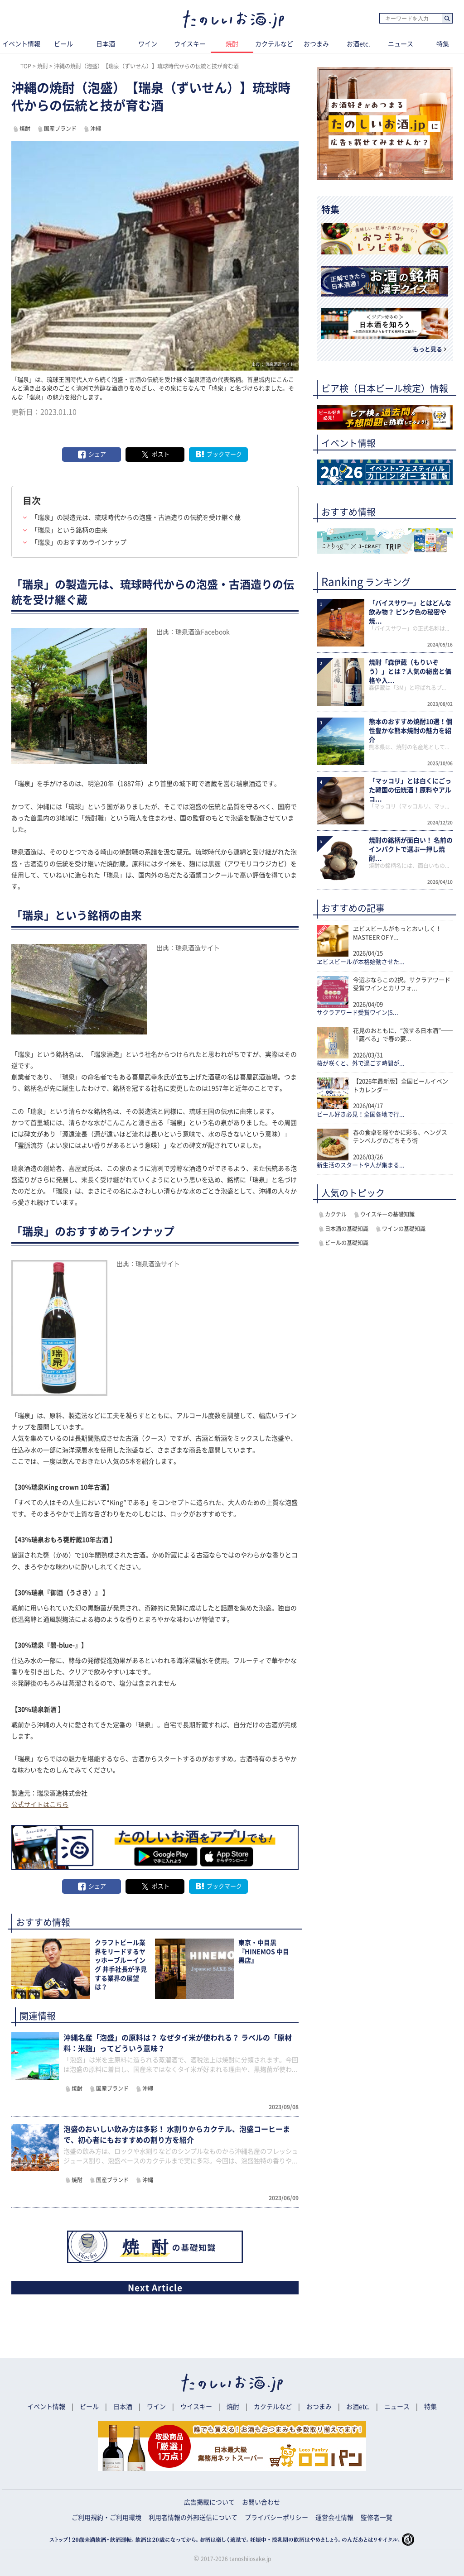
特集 (430, 2407)
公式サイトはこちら (39, 1804)
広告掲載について (209, 2502)
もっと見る (427, 349)
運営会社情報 (334, 2517)
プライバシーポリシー (276, 2517)
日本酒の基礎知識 (346, 1228)
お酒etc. (358, 44)
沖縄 (95, 128)
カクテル (336, 1214)
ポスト (160, 454)
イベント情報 (46, 2407)
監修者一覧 (376, 2517)
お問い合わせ (261, 2502)
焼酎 (232, 44)
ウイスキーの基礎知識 (387, 1214)
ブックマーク (224, 454)
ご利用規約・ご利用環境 (106, 2517)
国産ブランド (60, 128)
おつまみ (316, 44)
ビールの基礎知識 (346, 1242)
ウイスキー (190, 44)
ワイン (147, 44)
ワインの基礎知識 (403, 1228)
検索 (447, 19)
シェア (97, 454)
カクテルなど (274, 44)
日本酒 (105, 44)
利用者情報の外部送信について (193, 2517)
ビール (63, 44)
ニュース (400, 44)
